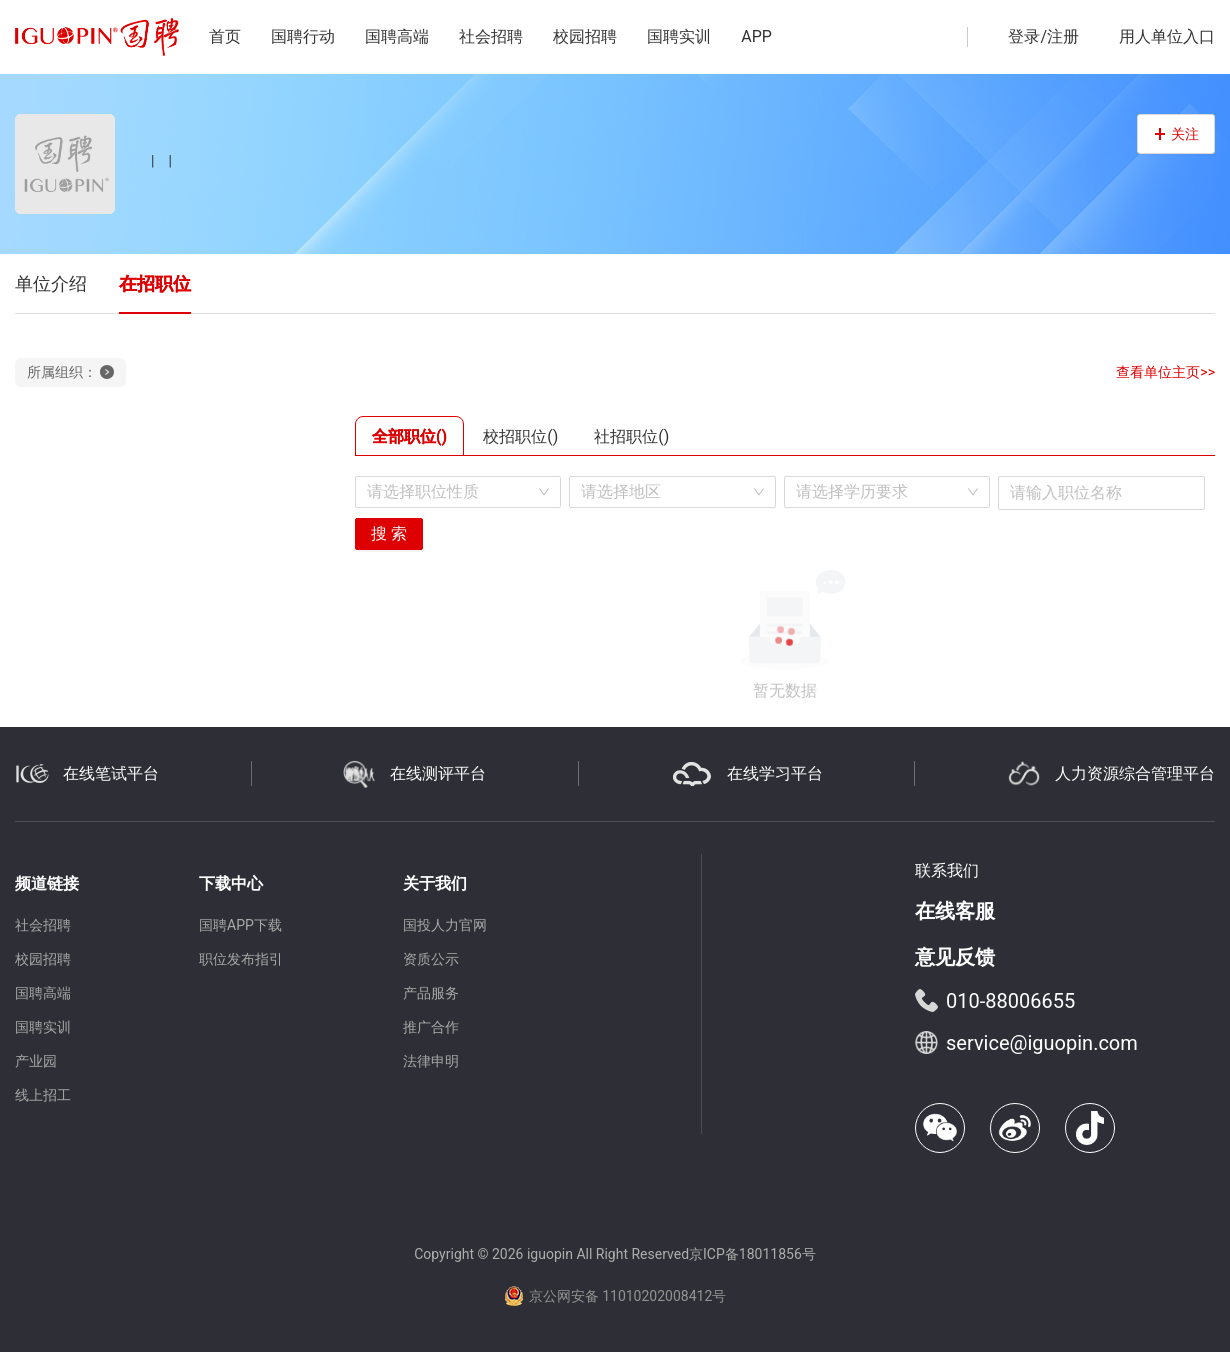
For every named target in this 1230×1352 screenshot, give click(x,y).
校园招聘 (585, 36)
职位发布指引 (241, 959)
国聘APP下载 (240, 925)
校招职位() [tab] (520, 436)
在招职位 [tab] (155, 283)
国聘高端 (397, 36)
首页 (225, 36)
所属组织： (70, 372)
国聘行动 (303, 36)
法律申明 (431, 1061)
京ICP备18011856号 (752, 1254)
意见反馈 (955, 957)
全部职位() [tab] (409, 436)
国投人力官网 (445, 925)
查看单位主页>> (1165, 372)
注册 (1063, 36)
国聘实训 (679, 36)
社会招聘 (491, 36)
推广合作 (431, 1027)
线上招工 (43, 1095)
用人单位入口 (1167, 36)
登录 (1024, 36)
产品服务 (431, 993)
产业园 (36, 1061)
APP (756, 36)
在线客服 (955, 911)
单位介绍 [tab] (51, 283)
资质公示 (431, 959)
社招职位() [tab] (631, 436)
